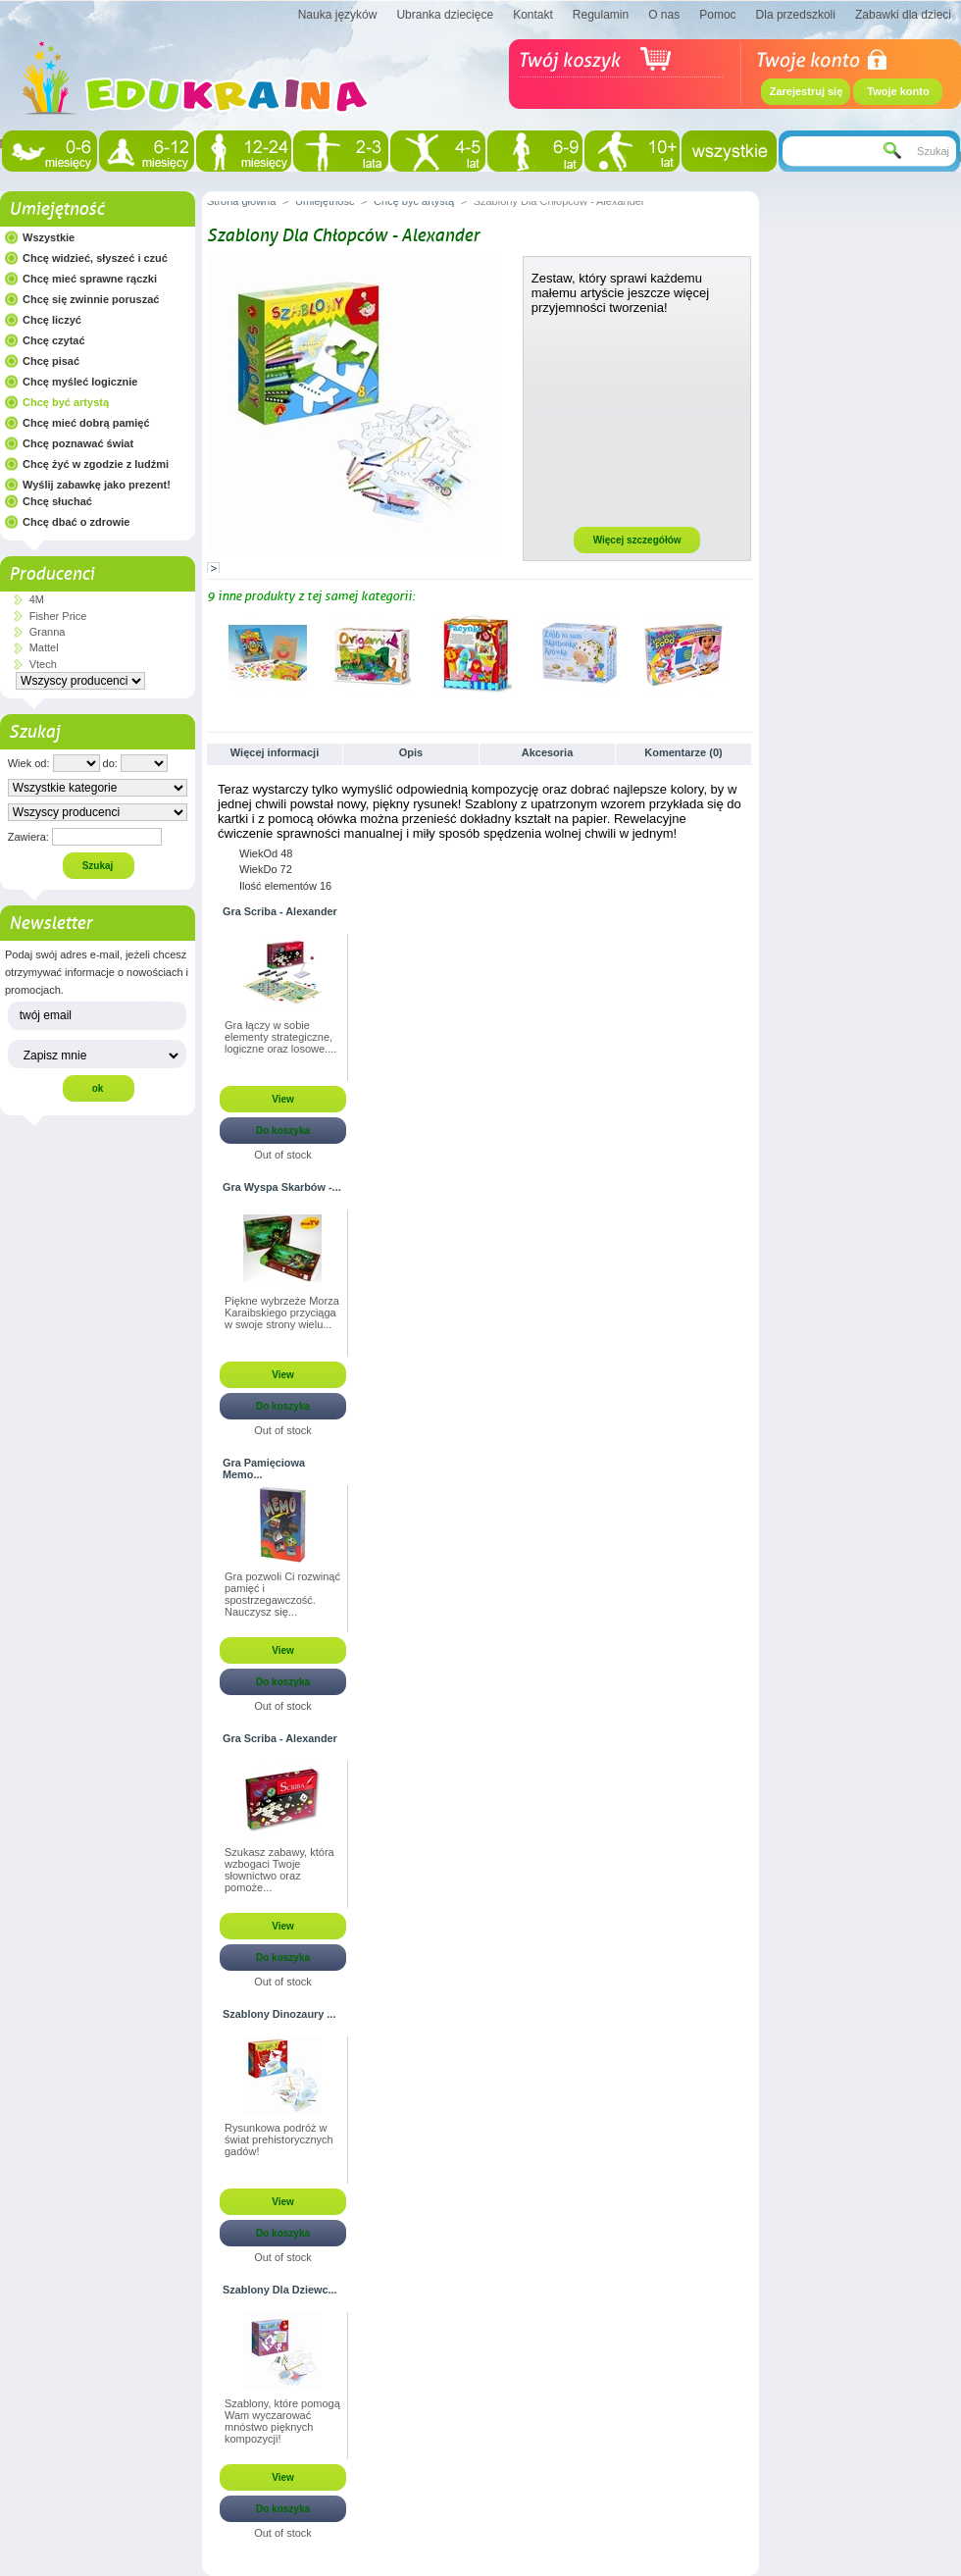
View (283, 1099)
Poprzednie (211, 652)
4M (36, 599)
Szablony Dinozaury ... (279, 2014)
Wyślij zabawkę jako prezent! (97, 484)
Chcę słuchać (57, 501)
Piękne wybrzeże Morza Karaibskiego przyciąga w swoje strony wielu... (282, 1312)
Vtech (43, 664)
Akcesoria (548, 752)
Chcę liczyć (52, 320)
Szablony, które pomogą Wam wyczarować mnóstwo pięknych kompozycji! (282, 2421)
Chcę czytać (54, 340)
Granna (47, 632)
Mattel (44, 647)
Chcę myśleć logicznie (80, 381)
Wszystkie (49, 237)
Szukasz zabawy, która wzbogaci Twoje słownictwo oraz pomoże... (279, 1869)
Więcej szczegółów (637, 540)
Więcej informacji (274, 752)
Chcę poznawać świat (78, 443)
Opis (411, 752)
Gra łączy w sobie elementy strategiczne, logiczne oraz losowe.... (280, 1037)
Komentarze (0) (683, 752)
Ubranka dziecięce (444, 15)
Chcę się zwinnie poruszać (91, 299)
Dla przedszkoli (795, 15)
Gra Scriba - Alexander (280, 911)
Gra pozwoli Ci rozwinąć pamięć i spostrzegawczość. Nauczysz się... (282, 1594)
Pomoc (717, 15)
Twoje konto (898, 91)
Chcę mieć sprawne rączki (90, 278)
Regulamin (601, 15)
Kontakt (533, 15)
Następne (745, 652)
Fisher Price (58, 616)
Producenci (51, 574)
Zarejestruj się (806, 91)
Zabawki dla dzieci (903, 15)
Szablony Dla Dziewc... (280, 2289)
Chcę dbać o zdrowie (76, 522)
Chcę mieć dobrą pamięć (86, 423)
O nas (664, 15)
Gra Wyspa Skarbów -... (282, 1187)
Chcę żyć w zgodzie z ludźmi (96, 464)
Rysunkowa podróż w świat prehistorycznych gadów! (279, 2139)
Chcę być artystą (66, 402)
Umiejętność (56, 209)
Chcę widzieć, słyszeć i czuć (95, 258)
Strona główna (241, 201)
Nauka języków (338, 15)
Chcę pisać (51, 361)
